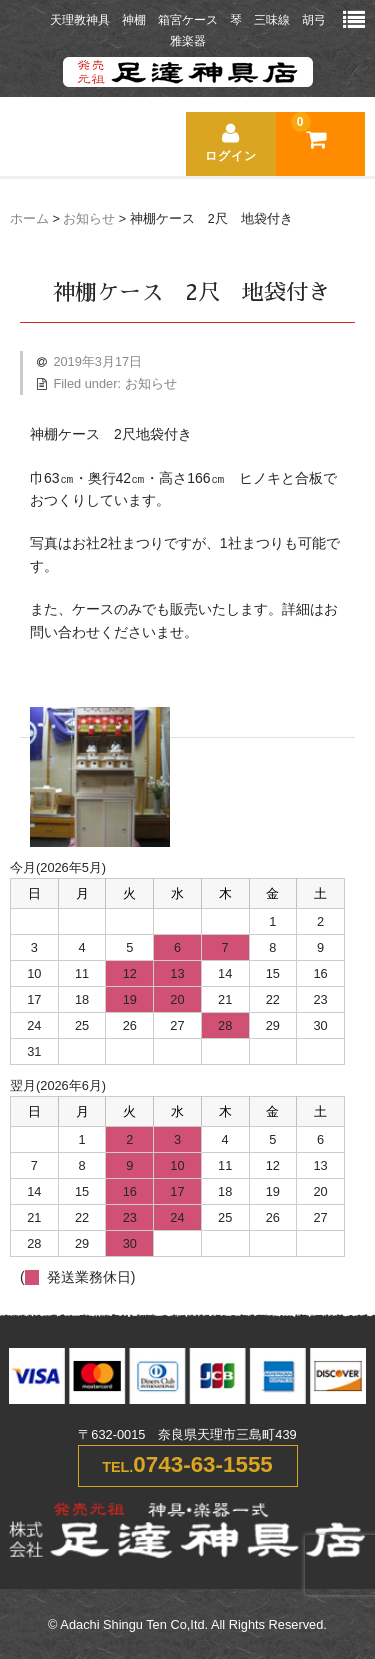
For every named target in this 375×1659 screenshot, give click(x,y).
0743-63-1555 (202, 1464)
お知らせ (89, 219)
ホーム (29, 219)
